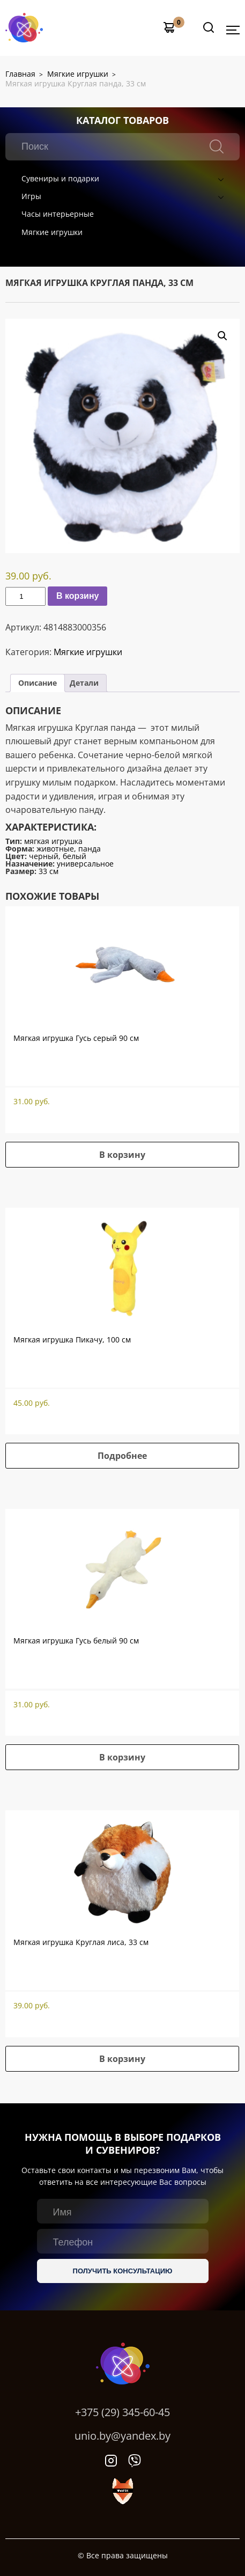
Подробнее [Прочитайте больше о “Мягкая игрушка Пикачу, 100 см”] (122, 1456)
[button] (222, 336)
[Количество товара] (25, 596)
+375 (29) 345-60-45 (122, 2412)
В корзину (77, 595)
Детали (84, 683)
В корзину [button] (122, 1155)
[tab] (37, 683)
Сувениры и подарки (60, 178)
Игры (31, 196)
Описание (37, 683)
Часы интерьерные (57, 214)
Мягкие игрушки (52, 232)
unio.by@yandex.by (122, 2436)
